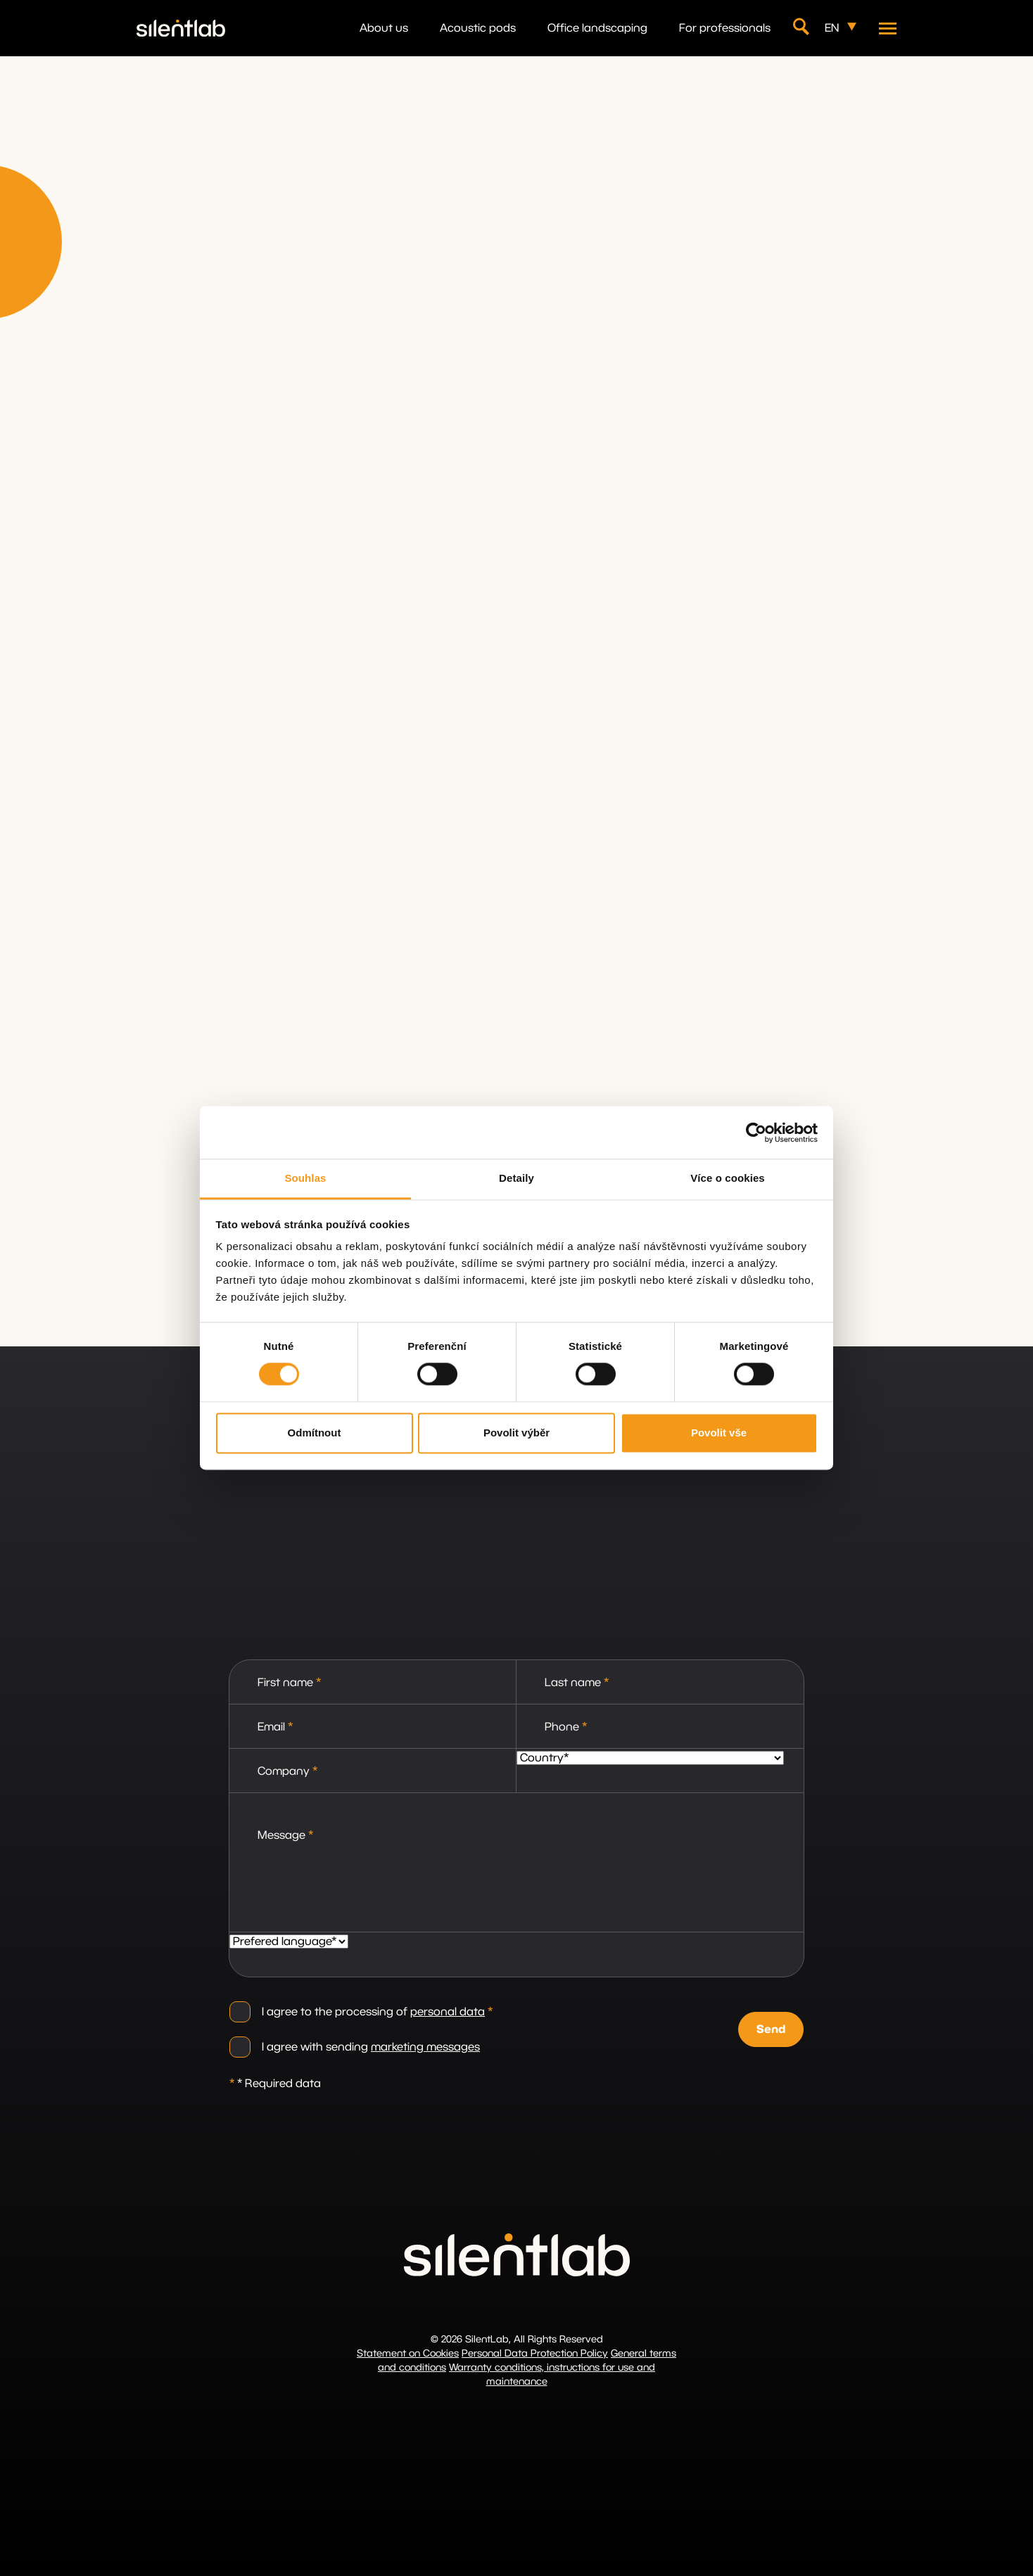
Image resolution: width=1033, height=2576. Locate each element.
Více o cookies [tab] (727, 1178)
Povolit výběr (516, 1433)
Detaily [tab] (516, 1178)
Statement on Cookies (408, 2354)
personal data (447, 2011)
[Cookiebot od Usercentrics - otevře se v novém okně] (756, 1132)
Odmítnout (314, 1433)
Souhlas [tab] (305, 1178)
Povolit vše (719, 1433)
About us (384, 28)
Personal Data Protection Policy (535, 2354)
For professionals (725, 28)
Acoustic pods (478, 28)
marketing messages (425, 2047)
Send (770, 2029)
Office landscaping (597, 28)
